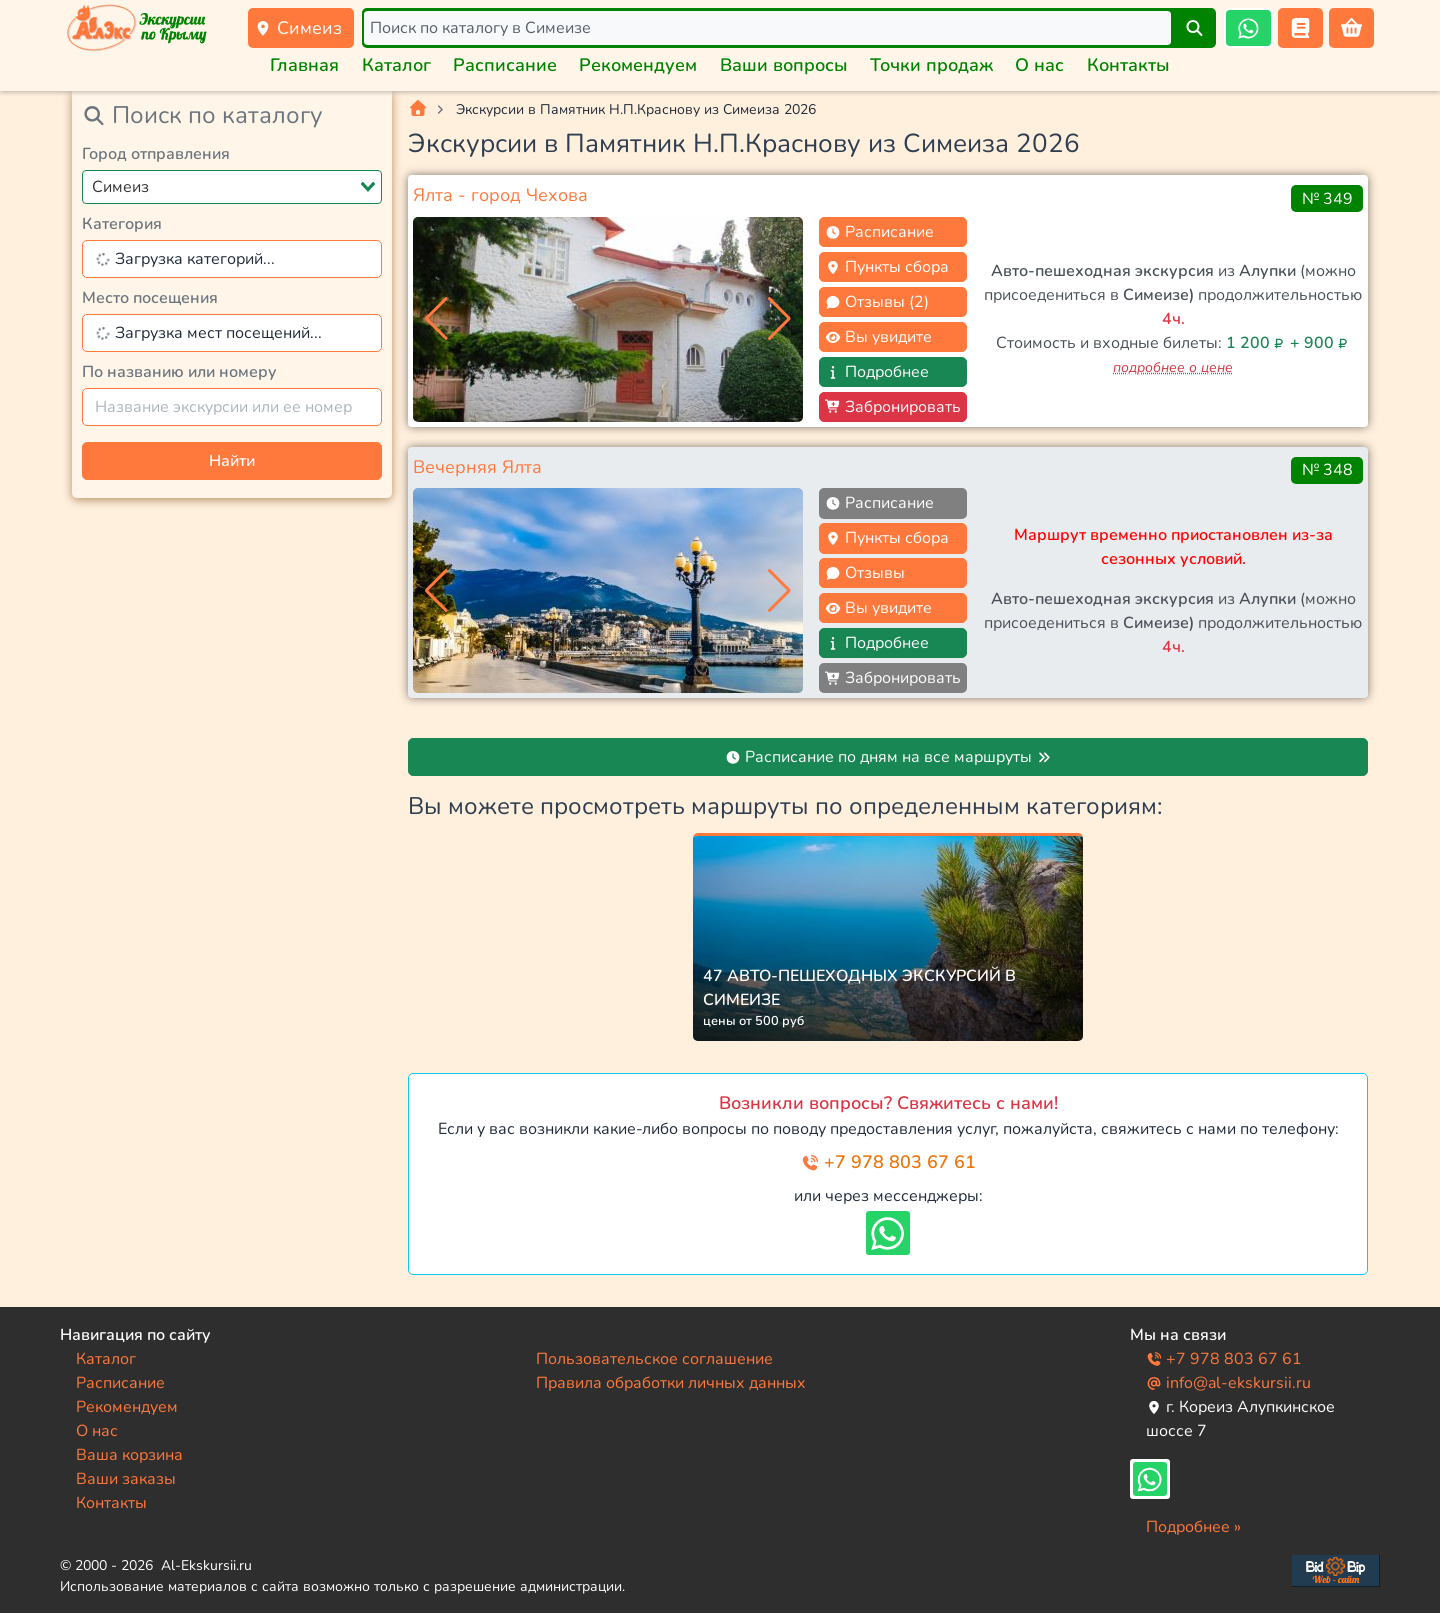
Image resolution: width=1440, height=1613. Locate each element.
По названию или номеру (179, 372)
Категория (122, 224)
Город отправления (156, 154)
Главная (304, 65)
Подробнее (877, 372)
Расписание (505, 65)
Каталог (396, 65)
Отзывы (865, 573)
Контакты (1128, 65)
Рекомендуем (638, 65)
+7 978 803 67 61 (888, 1162)
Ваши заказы (126, 1479)
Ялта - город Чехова (500, 195)
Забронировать (893, 407)
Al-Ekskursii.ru (206, 1565)
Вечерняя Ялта (477, 467)
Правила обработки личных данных (671, 1383)
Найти (232, 461)
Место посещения (150, 298)
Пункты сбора (887, 267)
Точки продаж (931, 65)
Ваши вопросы (784, 65)
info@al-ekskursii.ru (1228, 1383)
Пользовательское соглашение (654, 1359)
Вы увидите (878, 337)
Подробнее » (1193, 1527)
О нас (1039, 65)
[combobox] (232, 187)
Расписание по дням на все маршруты (888, 757)
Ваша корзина (129, 1455)
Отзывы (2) (877, 302)
